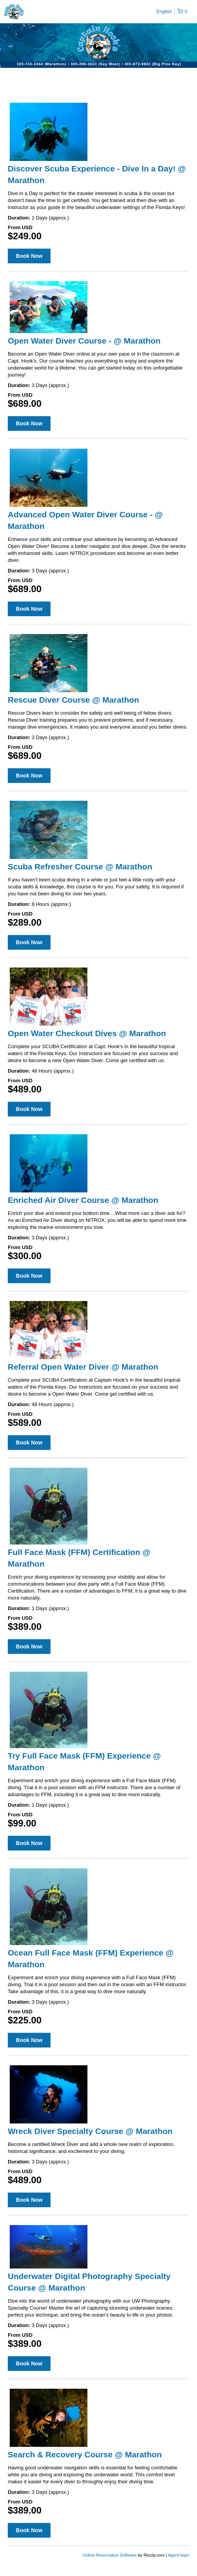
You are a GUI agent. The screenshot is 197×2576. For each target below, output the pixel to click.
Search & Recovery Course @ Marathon (85, 2454)
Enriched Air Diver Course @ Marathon (83, 1200)
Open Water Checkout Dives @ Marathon (87, 1033)
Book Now (29, 256)
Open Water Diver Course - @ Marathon (84, 340)
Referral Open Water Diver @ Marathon (83, 1366)
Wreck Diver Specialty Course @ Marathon (90, 2131)
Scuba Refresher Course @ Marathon (80, 866)
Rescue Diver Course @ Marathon (73, 699)
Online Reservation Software (109, 2555)
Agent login (178, 2555)
